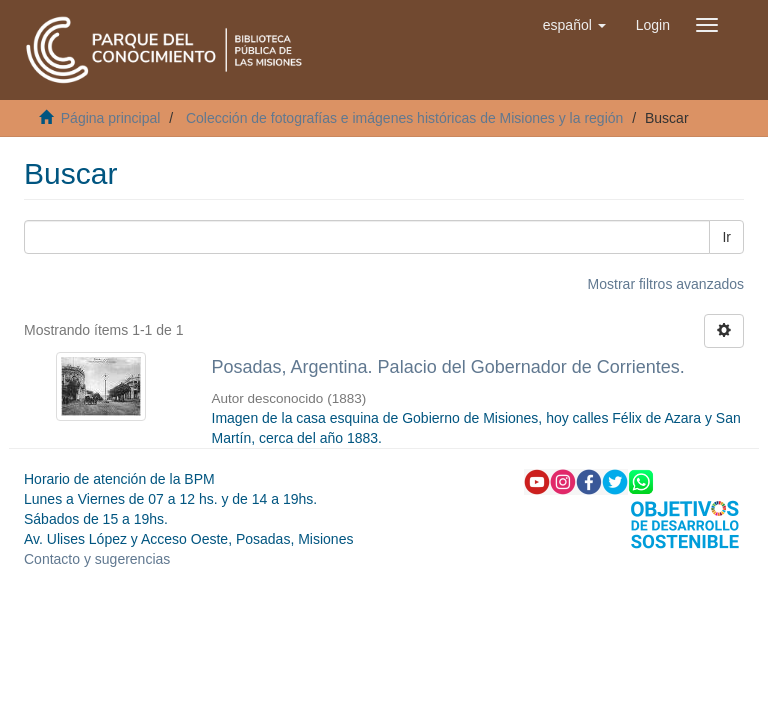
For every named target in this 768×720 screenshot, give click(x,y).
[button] (574, 25)
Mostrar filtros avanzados (666, 284)
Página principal (111, 118)
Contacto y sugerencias (97, 559)
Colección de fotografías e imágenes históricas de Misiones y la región (404, 118)
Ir (726, 237)
